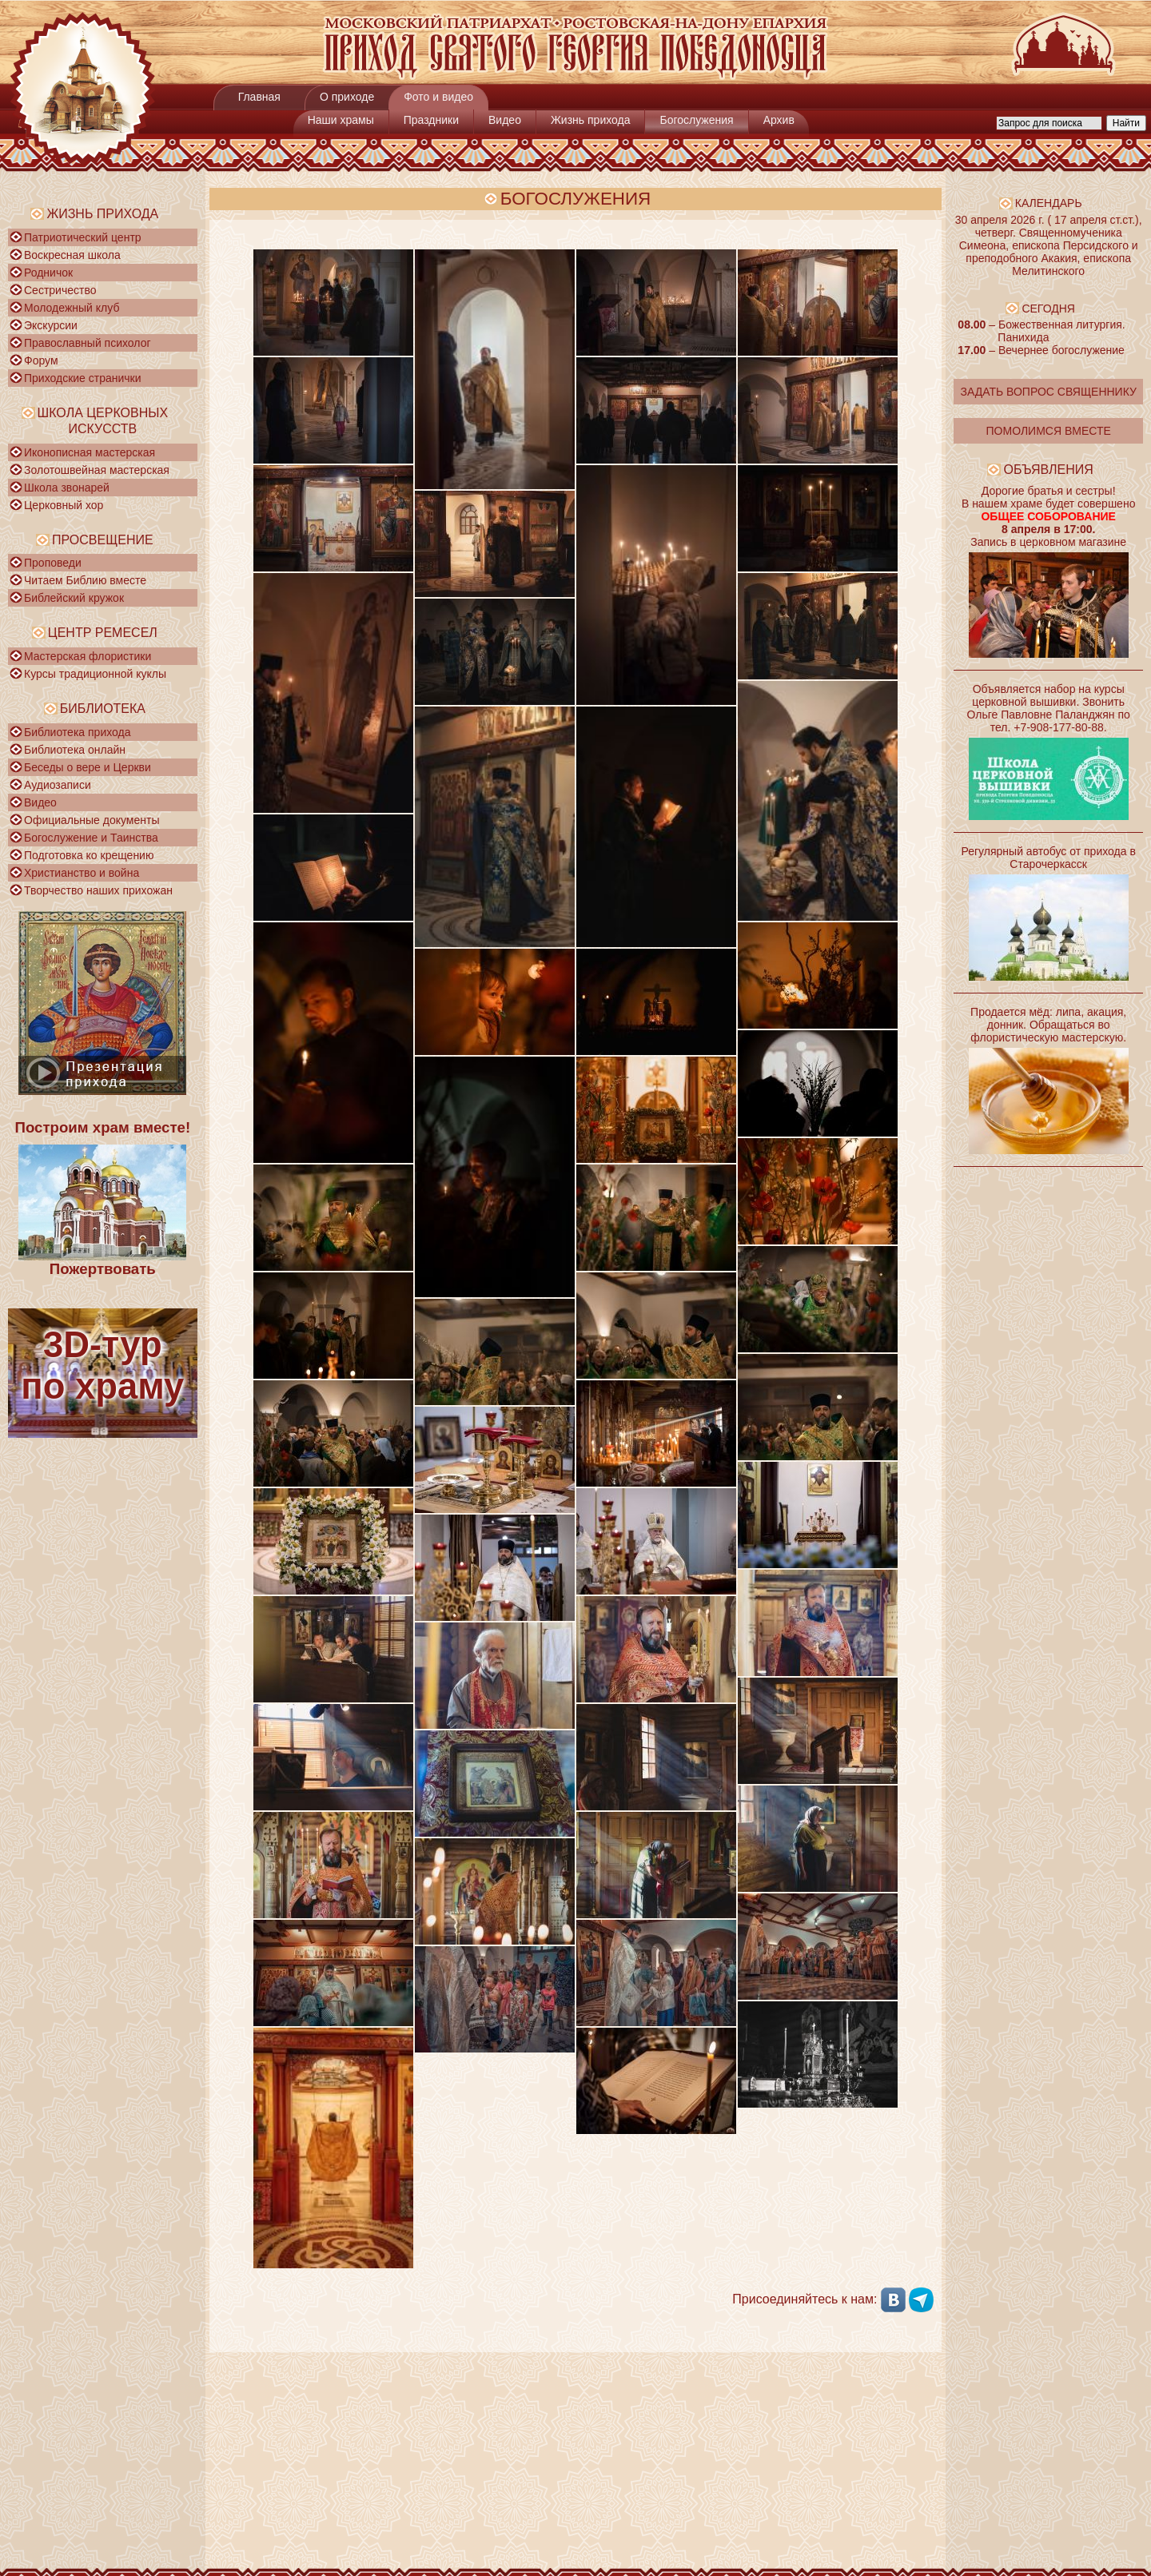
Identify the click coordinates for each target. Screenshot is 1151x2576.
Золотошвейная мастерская (96, 470)
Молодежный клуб (71, 307)
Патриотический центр (82, 237)
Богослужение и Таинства (91, 837)
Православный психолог (87, 342)
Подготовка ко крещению (88, 855)
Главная (259, 96)
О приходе (347, 96)
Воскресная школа (72, 255)
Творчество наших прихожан (98, 890)
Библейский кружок (74, 597)
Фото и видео (438, 96)
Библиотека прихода (77, 732)
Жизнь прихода (591, 119)
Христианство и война (81, 872)
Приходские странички (82, 378)
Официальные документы (91, 820)
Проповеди (53, 562)
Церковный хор (63, 505)
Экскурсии (51, 325)
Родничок (48, 272)
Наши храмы (341, 119)
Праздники (431, 119)
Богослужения (696, 119)
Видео (504, 119)
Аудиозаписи (57, 784)
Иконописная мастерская (89, 452)
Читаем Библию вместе (85, 580)
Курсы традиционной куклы (95, 673)
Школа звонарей (67, 487)
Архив (779, 119)
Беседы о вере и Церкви (87, 767)
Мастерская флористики (87, 656)
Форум (41, 360)
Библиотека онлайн (74, 749)
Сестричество (60, 290)
